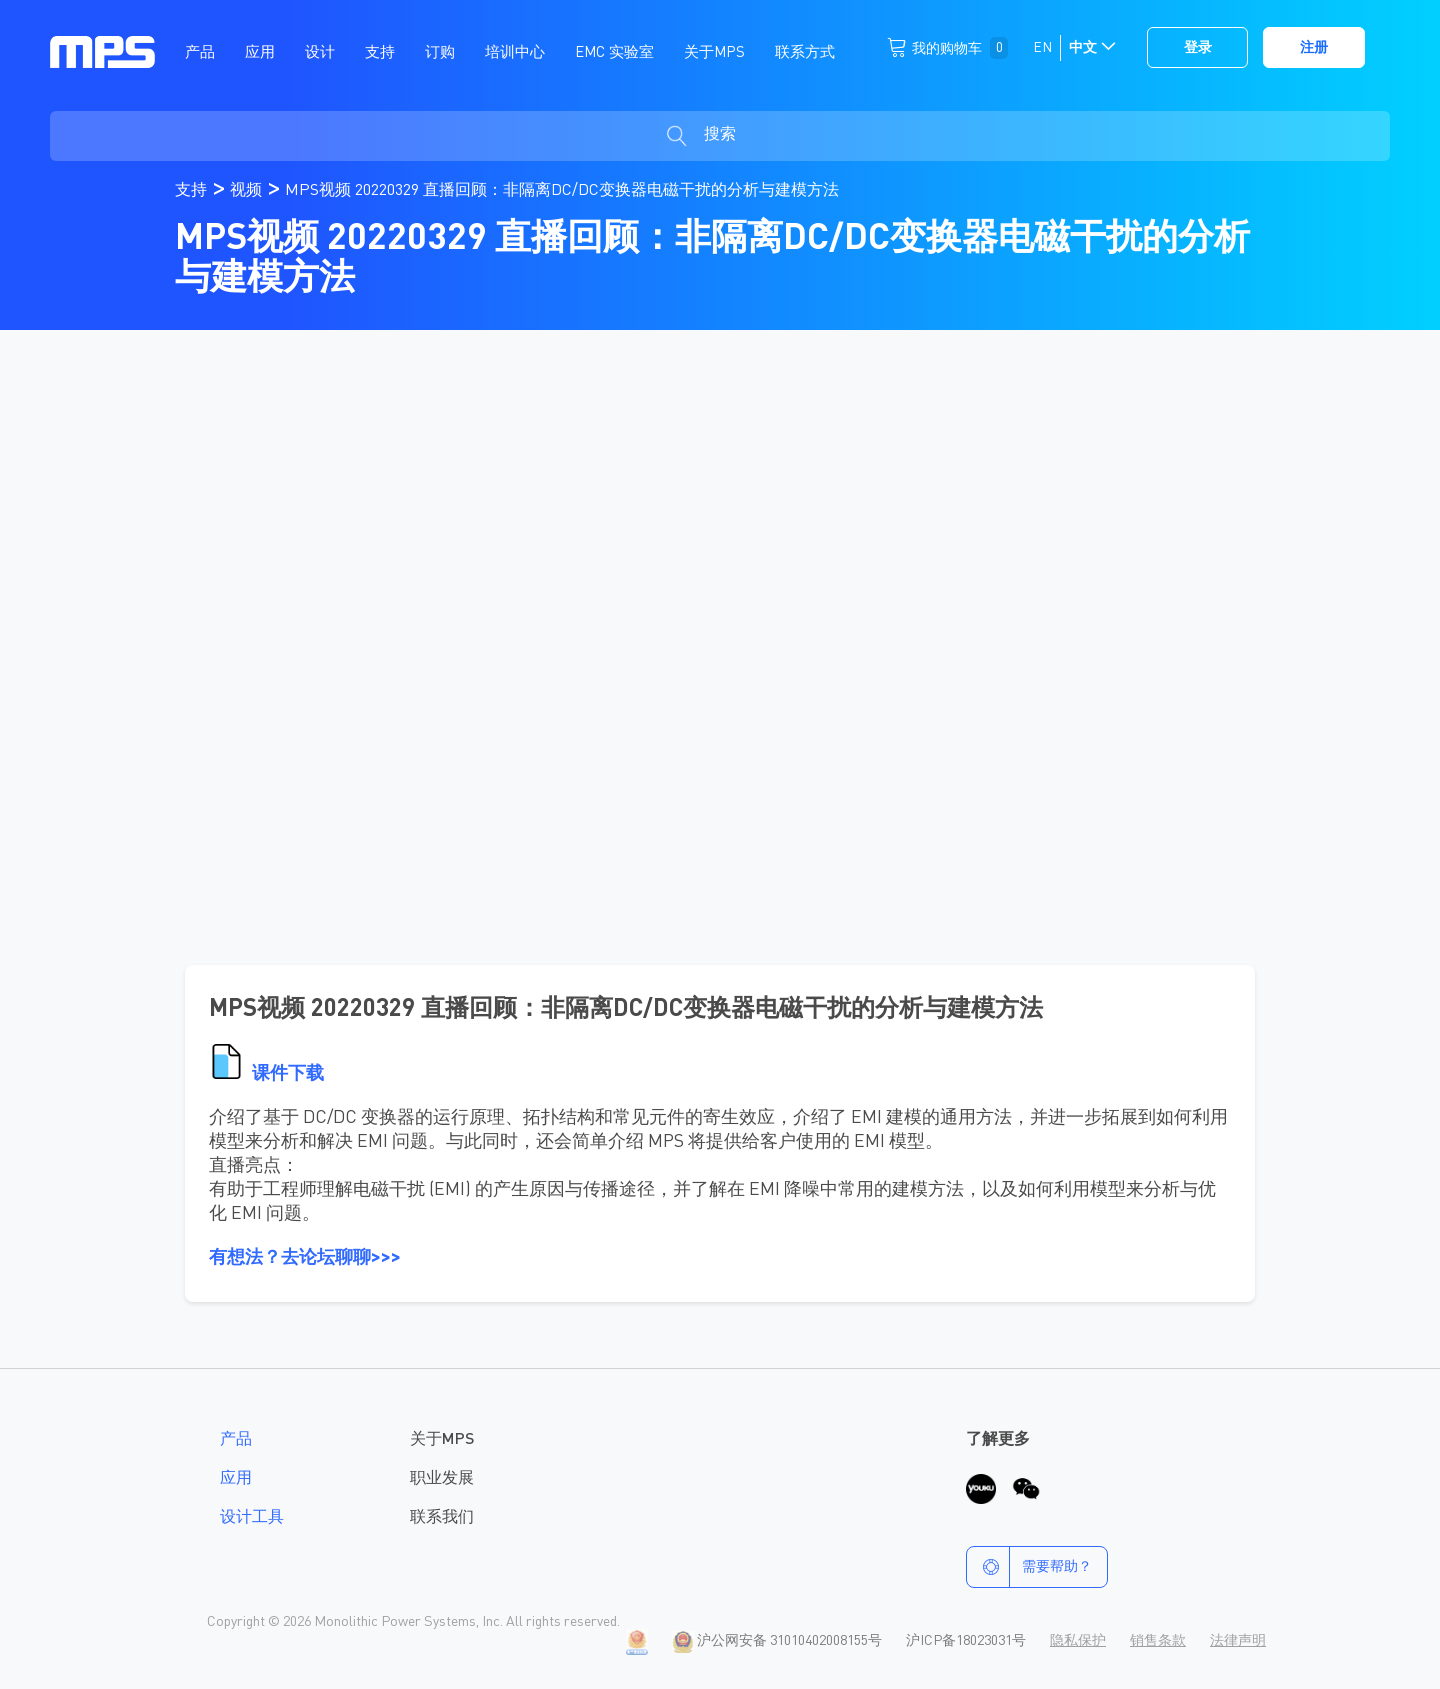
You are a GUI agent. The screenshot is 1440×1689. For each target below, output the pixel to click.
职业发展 (442, 1479)
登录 (1198, 48)
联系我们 (442, 1518)
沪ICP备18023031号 (966, 1641)
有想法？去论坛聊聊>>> (305, 1258)
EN (1042, 48)
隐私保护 (1078, 1641)
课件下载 (288, 1074)
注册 (1314, 48)
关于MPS (442, 1440)
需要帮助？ (1029, 1567)
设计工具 (252, 1518)
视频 (248, 191)
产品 (236, 1440)
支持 (193, 191)
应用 (236, 1479)
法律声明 (1238, 1641)
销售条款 (1158, 1641)
